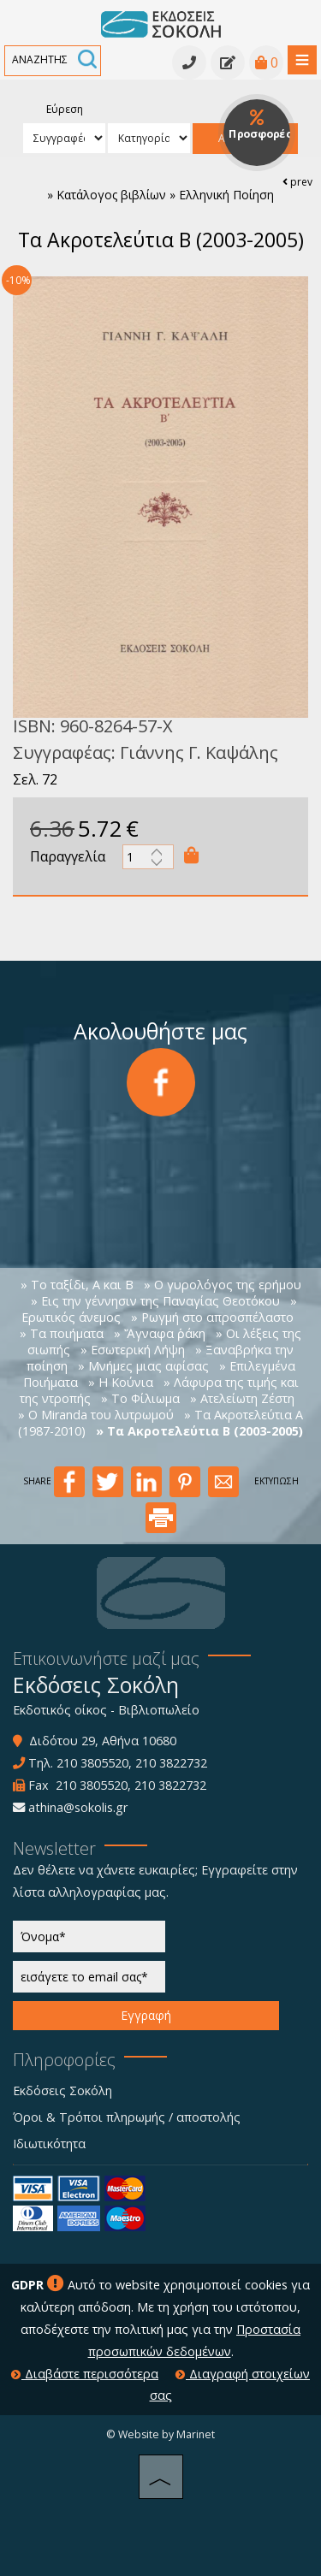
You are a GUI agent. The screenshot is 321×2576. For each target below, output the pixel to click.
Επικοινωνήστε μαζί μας (106, 1658)
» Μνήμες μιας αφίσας (143, 1366)
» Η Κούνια (120, 1382)
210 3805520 (92, 1763)
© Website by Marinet (160, 2434)
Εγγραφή (146, 2015)
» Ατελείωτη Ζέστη (242, 1398)
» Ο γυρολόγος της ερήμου (222, 1284)
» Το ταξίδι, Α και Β (77, 1284)
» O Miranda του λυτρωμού (96, 1414)
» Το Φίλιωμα (140, 1398)
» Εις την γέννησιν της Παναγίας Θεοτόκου (155, 1301)
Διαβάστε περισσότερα (84, 2374)
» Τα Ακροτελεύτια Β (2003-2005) (199, 1431)
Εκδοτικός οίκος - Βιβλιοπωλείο (106, 1710)
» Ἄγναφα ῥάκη (159, 1333)
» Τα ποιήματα (62, 1333)
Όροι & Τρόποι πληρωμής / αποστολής (127, 2117)
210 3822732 (171, 1763)
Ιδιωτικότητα (49, 2143)
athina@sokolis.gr (78, 1807)
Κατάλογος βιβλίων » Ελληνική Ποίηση (165, 195)
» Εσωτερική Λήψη (132, 1349)
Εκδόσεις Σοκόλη (62, 2090)
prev (297, 182)
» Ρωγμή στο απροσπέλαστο (212, 1317)
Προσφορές (260, 125)
